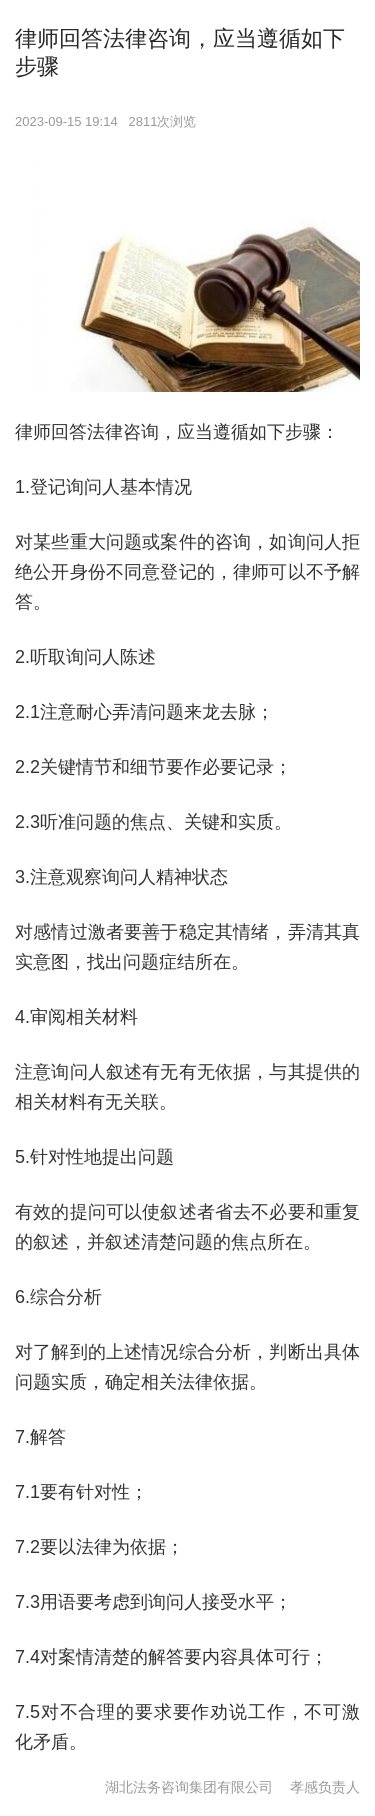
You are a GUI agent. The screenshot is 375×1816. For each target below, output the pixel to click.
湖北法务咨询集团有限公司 (189, 1787)
